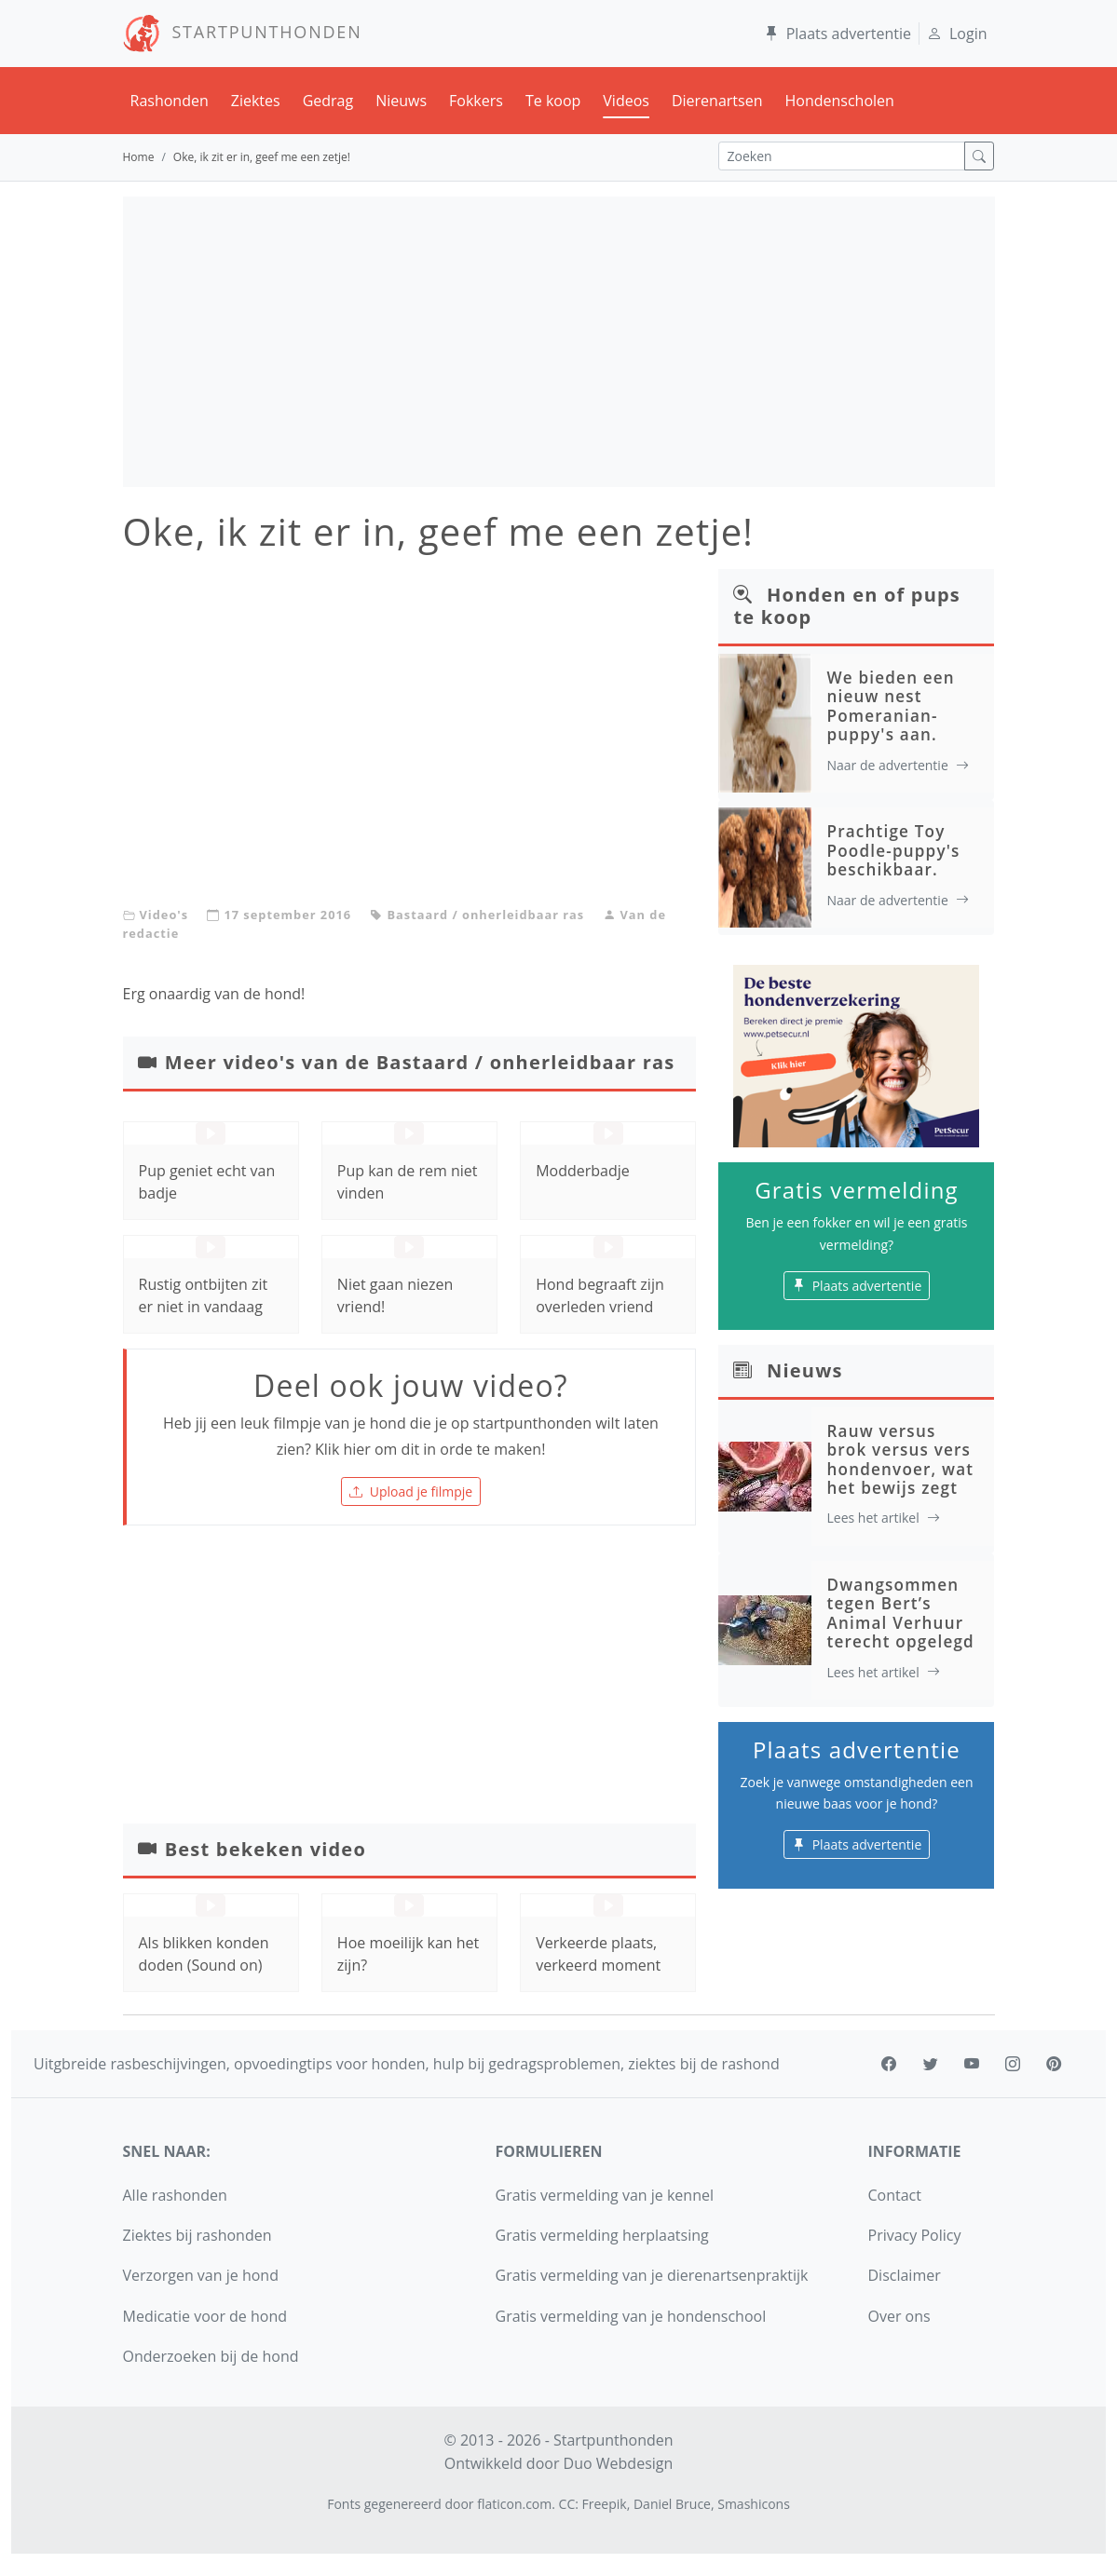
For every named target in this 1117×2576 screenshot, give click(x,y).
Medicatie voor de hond (205, 2316)
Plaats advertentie (837, 33)
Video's (164, 914)
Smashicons (753, 2504)
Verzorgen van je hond (201, 2275)
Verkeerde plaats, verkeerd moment (598, 1953)
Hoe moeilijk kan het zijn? (408, 1953)
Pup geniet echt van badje (207, 1181)
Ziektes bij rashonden (197, 2235)
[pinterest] (1053, 2064)
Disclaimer (904, 2275)
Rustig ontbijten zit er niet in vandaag (203, 1295)
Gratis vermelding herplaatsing (602, 2235)
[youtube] (971, 2064)
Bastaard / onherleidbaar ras (485, 914)
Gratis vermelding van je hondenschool (631, 2316)
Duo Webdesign (619, 2463)
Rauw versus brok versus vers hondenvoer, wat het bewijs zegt (900, 1459)
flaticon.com (514, 2504)
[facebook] (888, 2064)
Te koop (552, 100)
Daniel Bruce (672, 2504)
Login (957, 33)
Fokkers (476, 100)
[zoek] (979, 156)
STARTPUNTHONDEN (242, 31)
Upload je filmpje (410, 1491)
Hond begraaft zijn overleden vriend (600, 1295)
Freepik (604, 2504)
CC (567, 2504)
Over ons (899, 2316)
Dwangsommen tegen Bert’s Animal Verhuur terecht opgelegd (900, 1613)
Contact (894, 2195)
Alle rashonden (175, 2195)
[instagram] (1012, 2064)
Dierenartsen (717, 100)
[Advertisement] (559, 341)
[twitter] (930, 2064)
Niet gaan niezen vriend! (395, 1295)
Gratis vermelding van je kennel (605, 2195)
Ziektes (255, 100)
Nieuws (401, 100)
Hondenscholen (838, 100)
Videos (626, 100)
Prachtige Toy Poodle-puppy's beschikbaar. (893, 850)
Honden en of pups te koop (846, 606)
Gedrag (328, 100)
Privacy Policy (914, 2235)
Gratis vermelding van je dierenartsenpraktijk (652, 2275)
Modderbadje (583, 1170)
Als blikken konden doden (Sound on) (204, 1953)
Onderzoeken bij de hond (211, 2356)
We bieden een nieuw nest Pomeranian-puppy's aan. (890, 706)
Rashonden (169, 100)
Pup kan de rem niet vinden (407, 1181)
